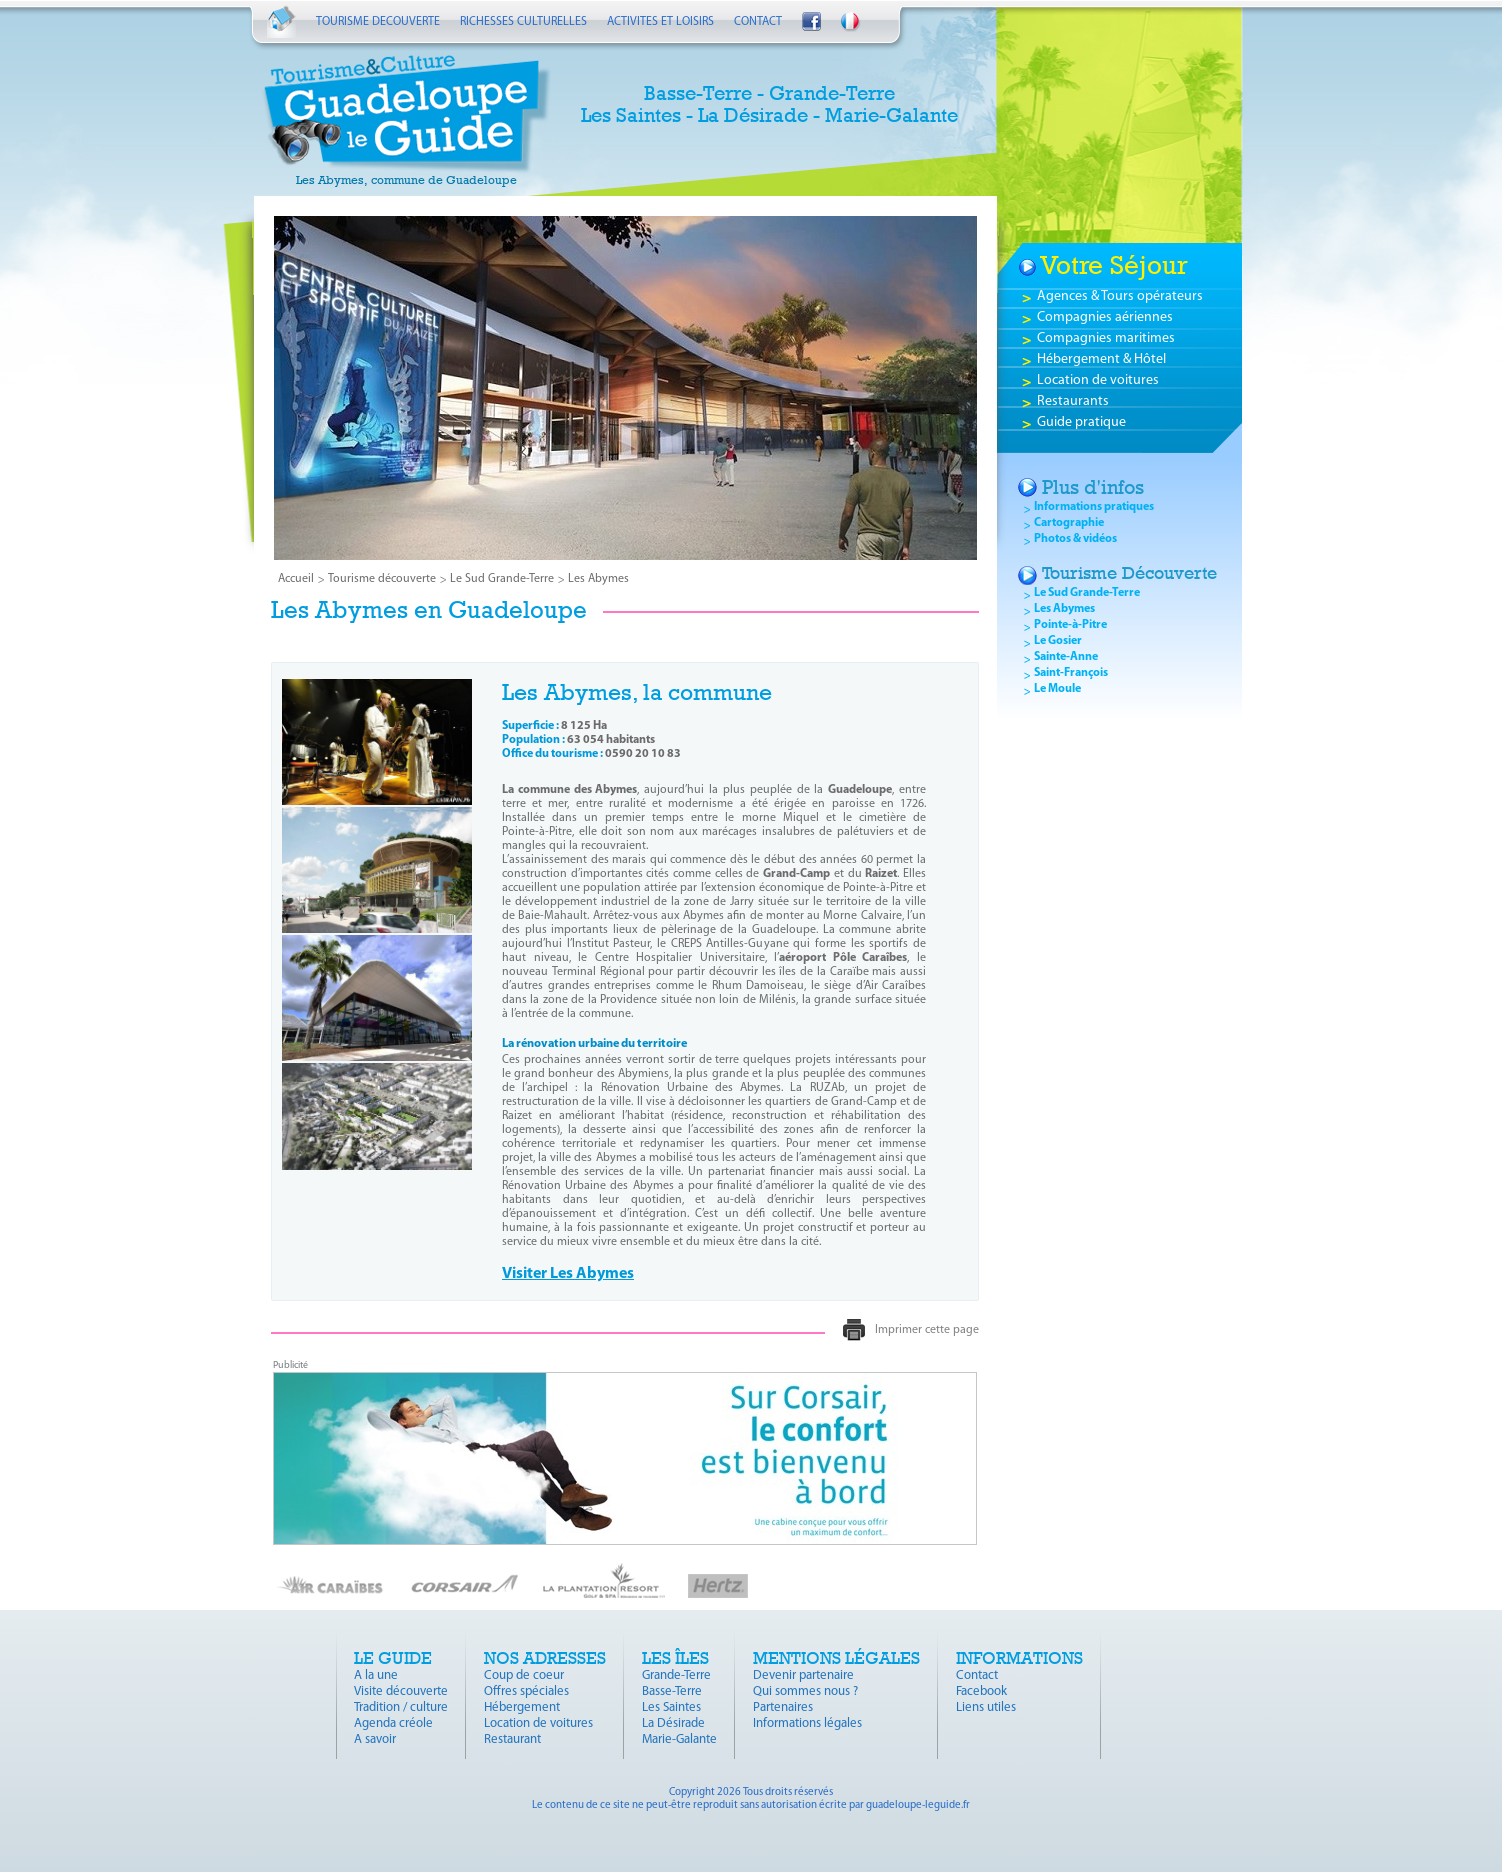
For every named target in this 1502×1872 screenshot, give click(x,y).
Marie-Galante (679, 1739)
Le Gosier (1058, 641)
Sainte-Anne (1066, 657)
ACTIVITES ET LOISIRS (660, 22)
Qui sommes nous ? (805, 1691)
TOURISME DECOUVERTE (378, 22)
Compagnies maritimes (1106, 338)
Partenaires (783, 1707)
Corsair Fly (464, 1584)
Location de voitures (1098, 380)
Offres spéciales (526, 1691)
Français (851, 23)
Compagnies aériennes (1105, 317)
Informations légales (807, 1723)
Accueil (281, 21)
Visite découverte (401, 1691)
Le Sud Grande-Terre (502, 579)
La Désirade (673, 1723)
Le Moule (1057, 689)
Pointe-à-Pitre (1070, 625)
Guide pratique (1081, 422)
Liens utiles (986, 1707)
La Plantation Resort (604, 1580)
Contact (977, 1675)
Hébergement (522, 1707)
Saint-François (1071, 673)
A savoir (375, 1739)
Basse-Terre (672, 1691)
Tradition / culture (401, 1707)
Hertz (718, 1586)
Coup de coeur (524, 1675)
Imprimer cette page (927, 1330)
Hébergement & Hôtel (1101, 359)
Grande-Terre (676, 1675)
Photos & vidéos (1075, 539)
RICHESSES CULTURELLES (523, 22)
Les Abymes (598, 579)
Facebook (981, 1691)
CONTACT (758, 22)
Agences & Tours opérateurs (1120, 296)
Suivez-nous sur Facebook (811, 21)
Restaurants (1073, 401)
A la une (376, 1675)
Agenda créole (393, 1723)
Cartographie (1069, 523)
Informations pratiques (1094, 507)
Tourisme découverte (382, 579)
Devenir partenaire (803, 1675)
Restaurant (512, 1739)
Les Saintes (671, 1707)
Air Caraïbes (330, 1584)
